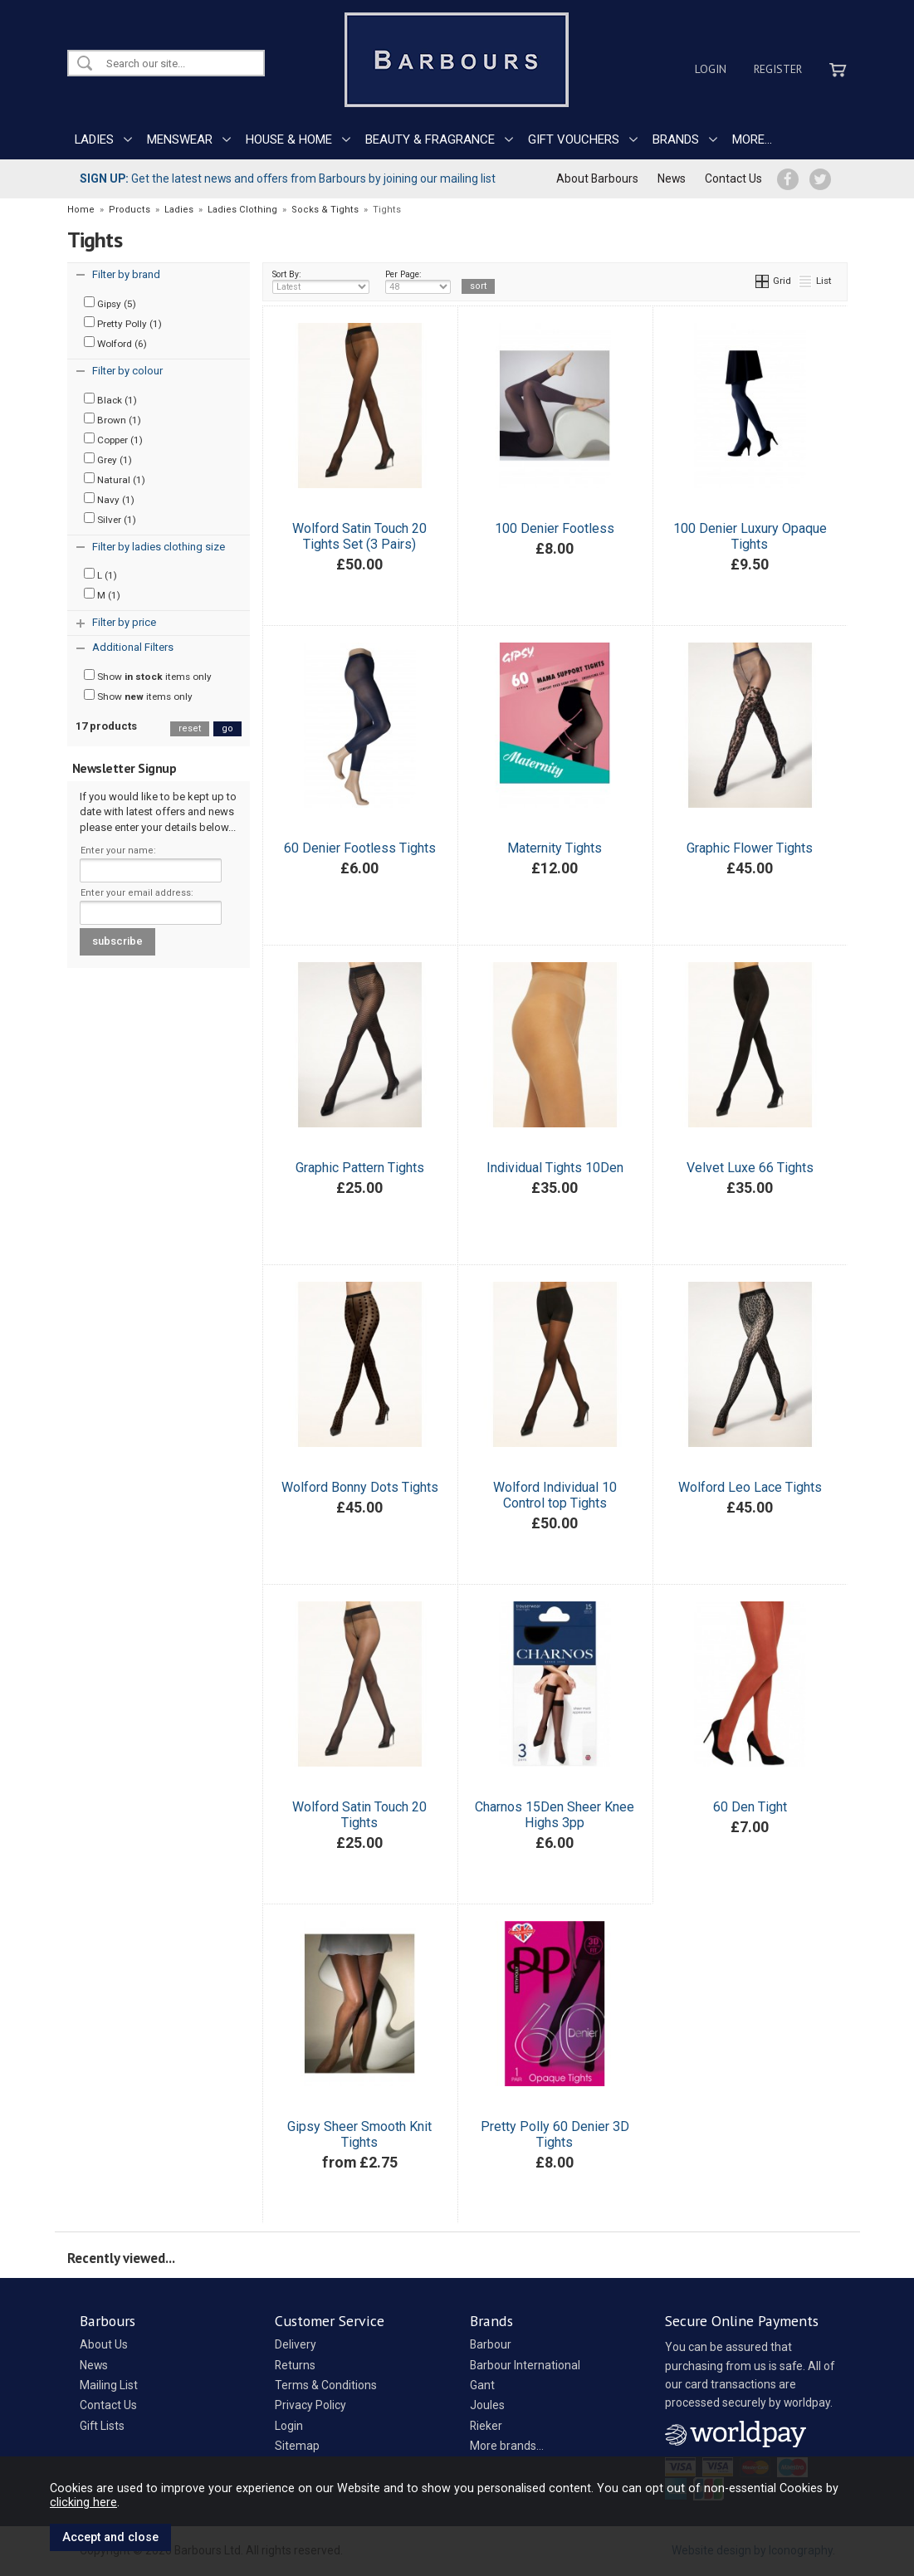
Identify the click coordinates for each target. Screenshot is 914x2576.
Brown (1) (112, 419)
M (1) (102, 594)
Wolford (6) (115, 342)
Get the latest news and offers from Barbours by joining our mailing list (288, 178)
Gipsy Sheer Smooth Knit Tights (359, 2134)
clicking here (83, 2502)
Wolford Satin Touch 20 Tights (359, 1815)
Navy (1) (109, 499)
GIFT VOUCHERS (573, 139)
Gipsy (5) (110, 303)
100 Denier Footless (554, 528)
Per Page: (418, 281)
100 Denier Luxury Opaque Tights (750, 536)
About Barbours (597, 178)
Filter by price (124, 622)
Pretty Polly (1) (123, 323)
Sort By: (321, 281)
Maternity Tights (554, 848)
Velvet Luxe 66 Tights (750, 1168)
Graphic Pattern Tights (360, 1168)
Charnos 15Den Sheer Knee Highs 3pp (554, 1815)
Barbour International (525, 2365)
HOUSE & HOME (289, 139)
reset (189, 728)
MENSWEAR (180, 139)
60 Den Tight (750, 1807)
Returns (295, 2365)
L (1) (100, 574)
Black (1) (110, 399)
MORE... (752, 139)
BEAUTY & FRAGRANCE (430, 139)
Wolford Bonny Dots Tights (359, 1487)
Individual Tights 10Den (554, 1168)
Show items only (148, 675)
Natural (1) (114, 479)
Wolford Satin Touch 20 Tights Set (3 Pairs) (359, 536)
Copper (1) (113, 439)
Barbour (490, 2344)
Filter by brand (126, 274)
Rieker (486, 2425)
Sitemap (297, 2445)
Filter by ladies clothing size (158, 546)
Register (778, 68)
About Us (104, 2344)
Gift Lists (102, 2425)
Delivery (295, 2344)
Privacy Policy (310, 2405)
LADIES (94, 139)
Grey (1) (108, 459)
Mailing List (109, 2385)
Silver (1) (110, 518)
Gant (482, 2385)
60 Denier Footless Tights (360, 848)
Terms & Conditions (326, 2385)
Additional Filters (133, 647)
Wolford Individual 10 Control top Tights (555, 1495)
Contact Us (733, 178)
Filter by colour (127, 370)
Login (710, 68)
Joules (487, 2405)
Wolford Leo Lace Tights (750, 1487)
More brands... (507, 2445)
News (671, 178)
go (227, 728)
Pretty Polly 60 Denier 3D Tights (555, 2134)
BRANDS (676, 139)
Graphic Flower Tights (750, 848)
